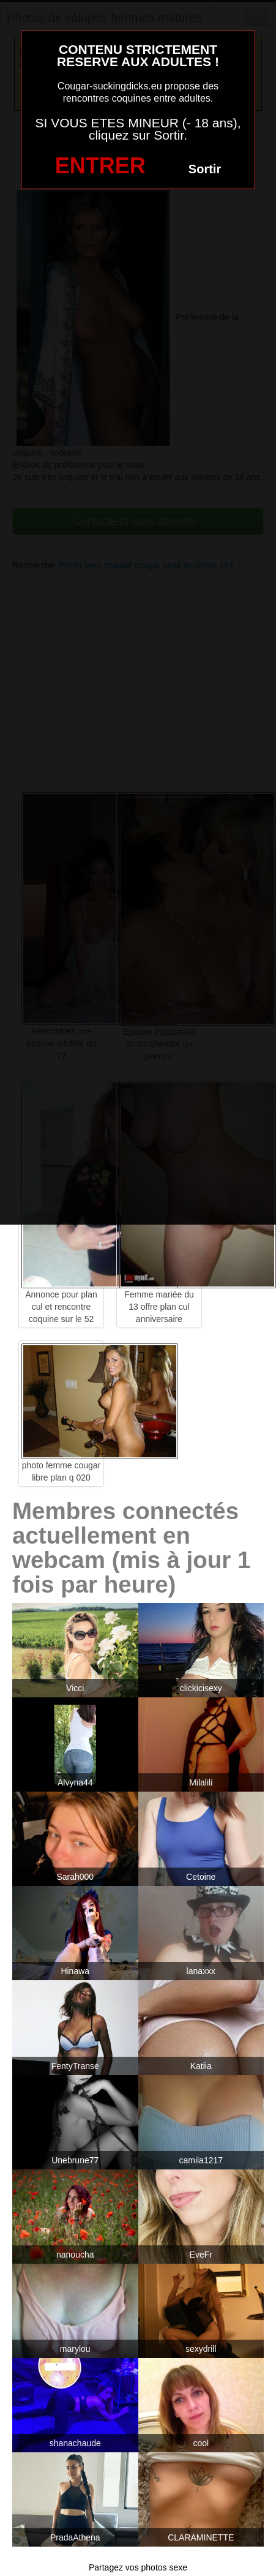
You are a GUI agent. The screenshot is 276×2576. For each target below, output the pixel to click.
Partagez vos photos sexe (138, 2567)
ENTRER (100, 165)
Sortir (204, 169)
